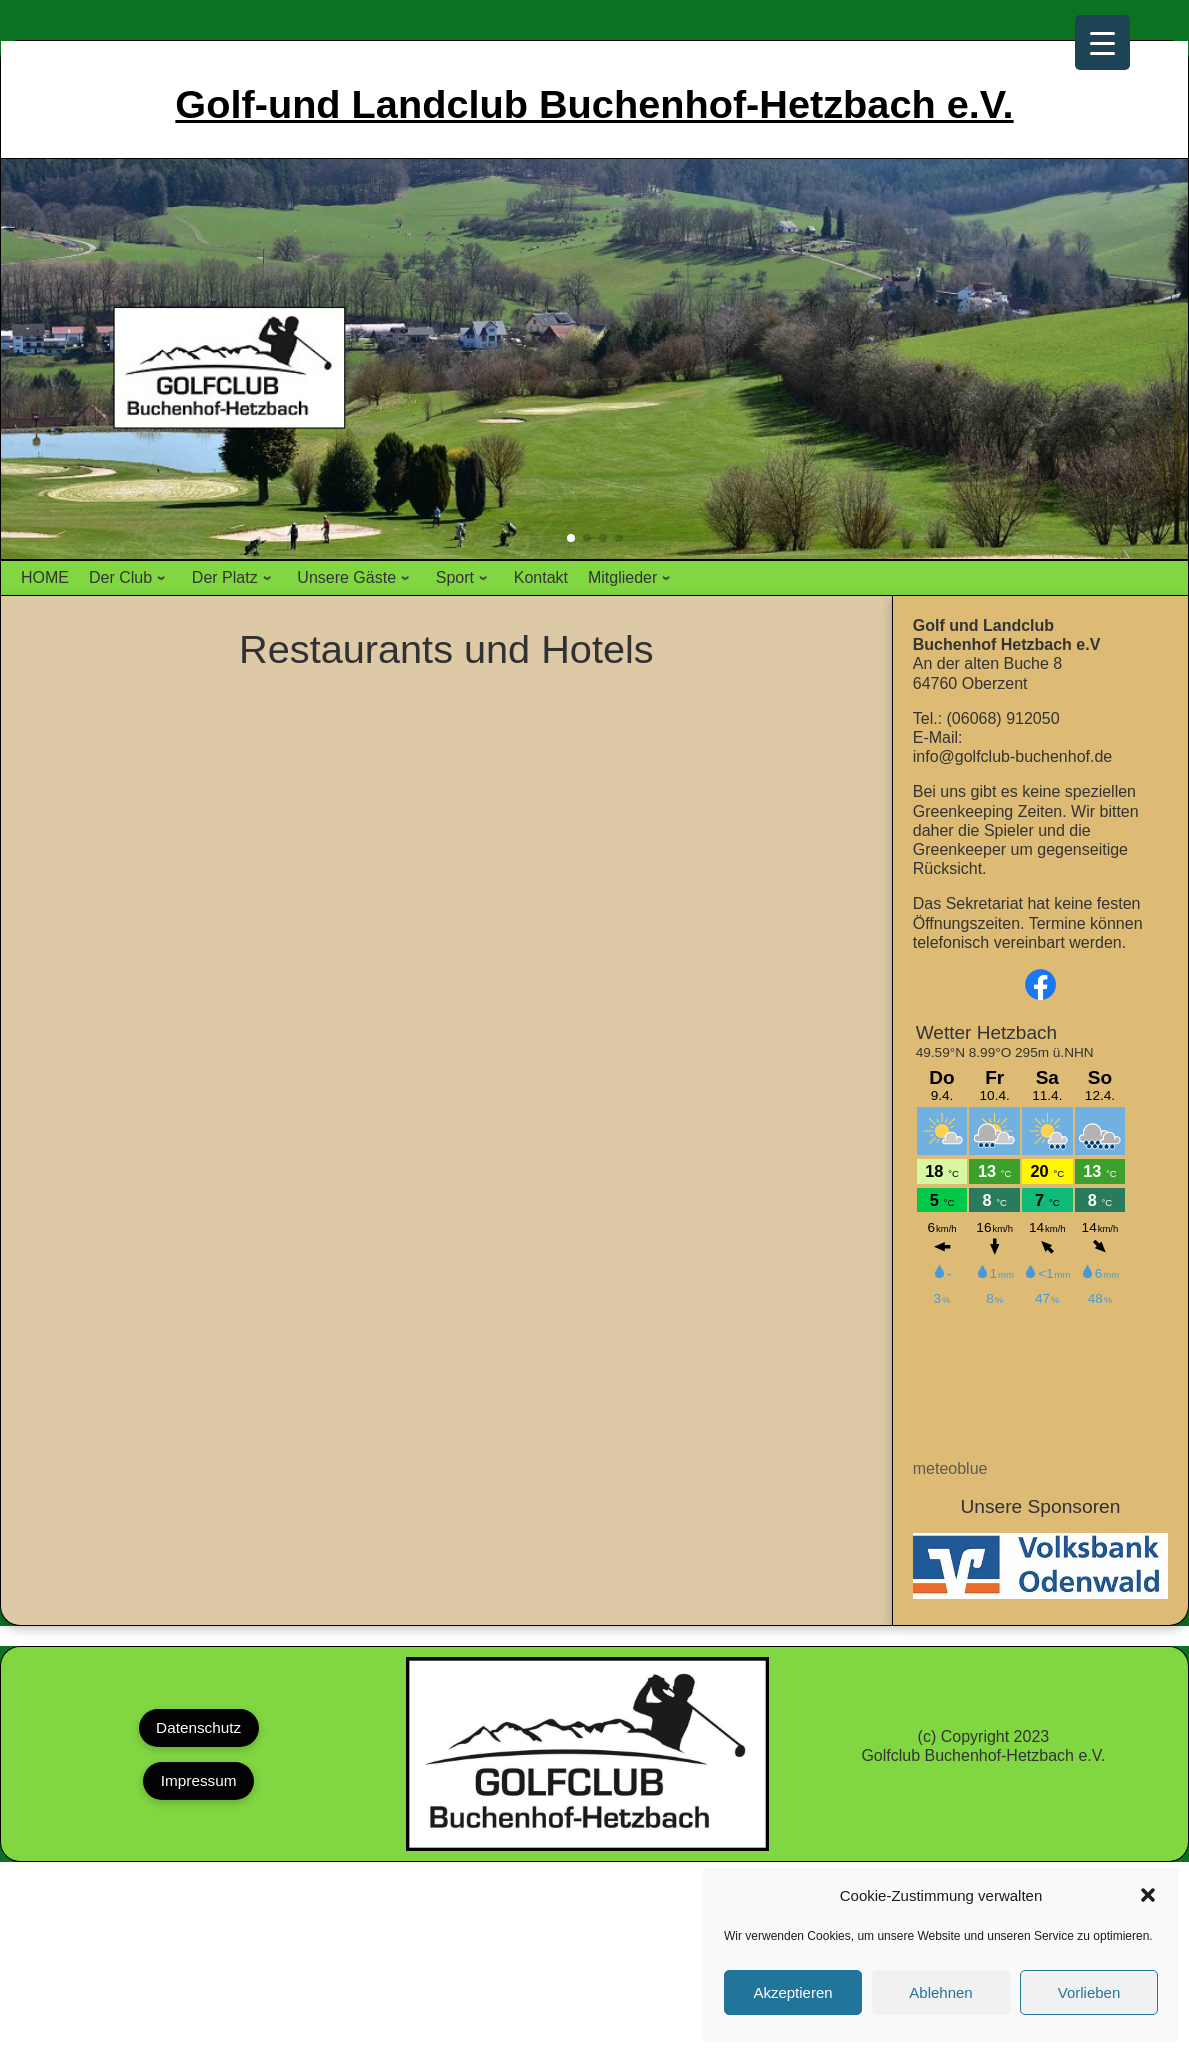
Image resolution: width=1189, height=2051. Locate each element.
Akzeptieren (792, 1992)
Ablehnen (940, 1992)
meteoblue (950, 1468)
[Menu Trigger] (1102, 42)
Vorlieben (1089, 1992)
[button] (1148, 1895)
